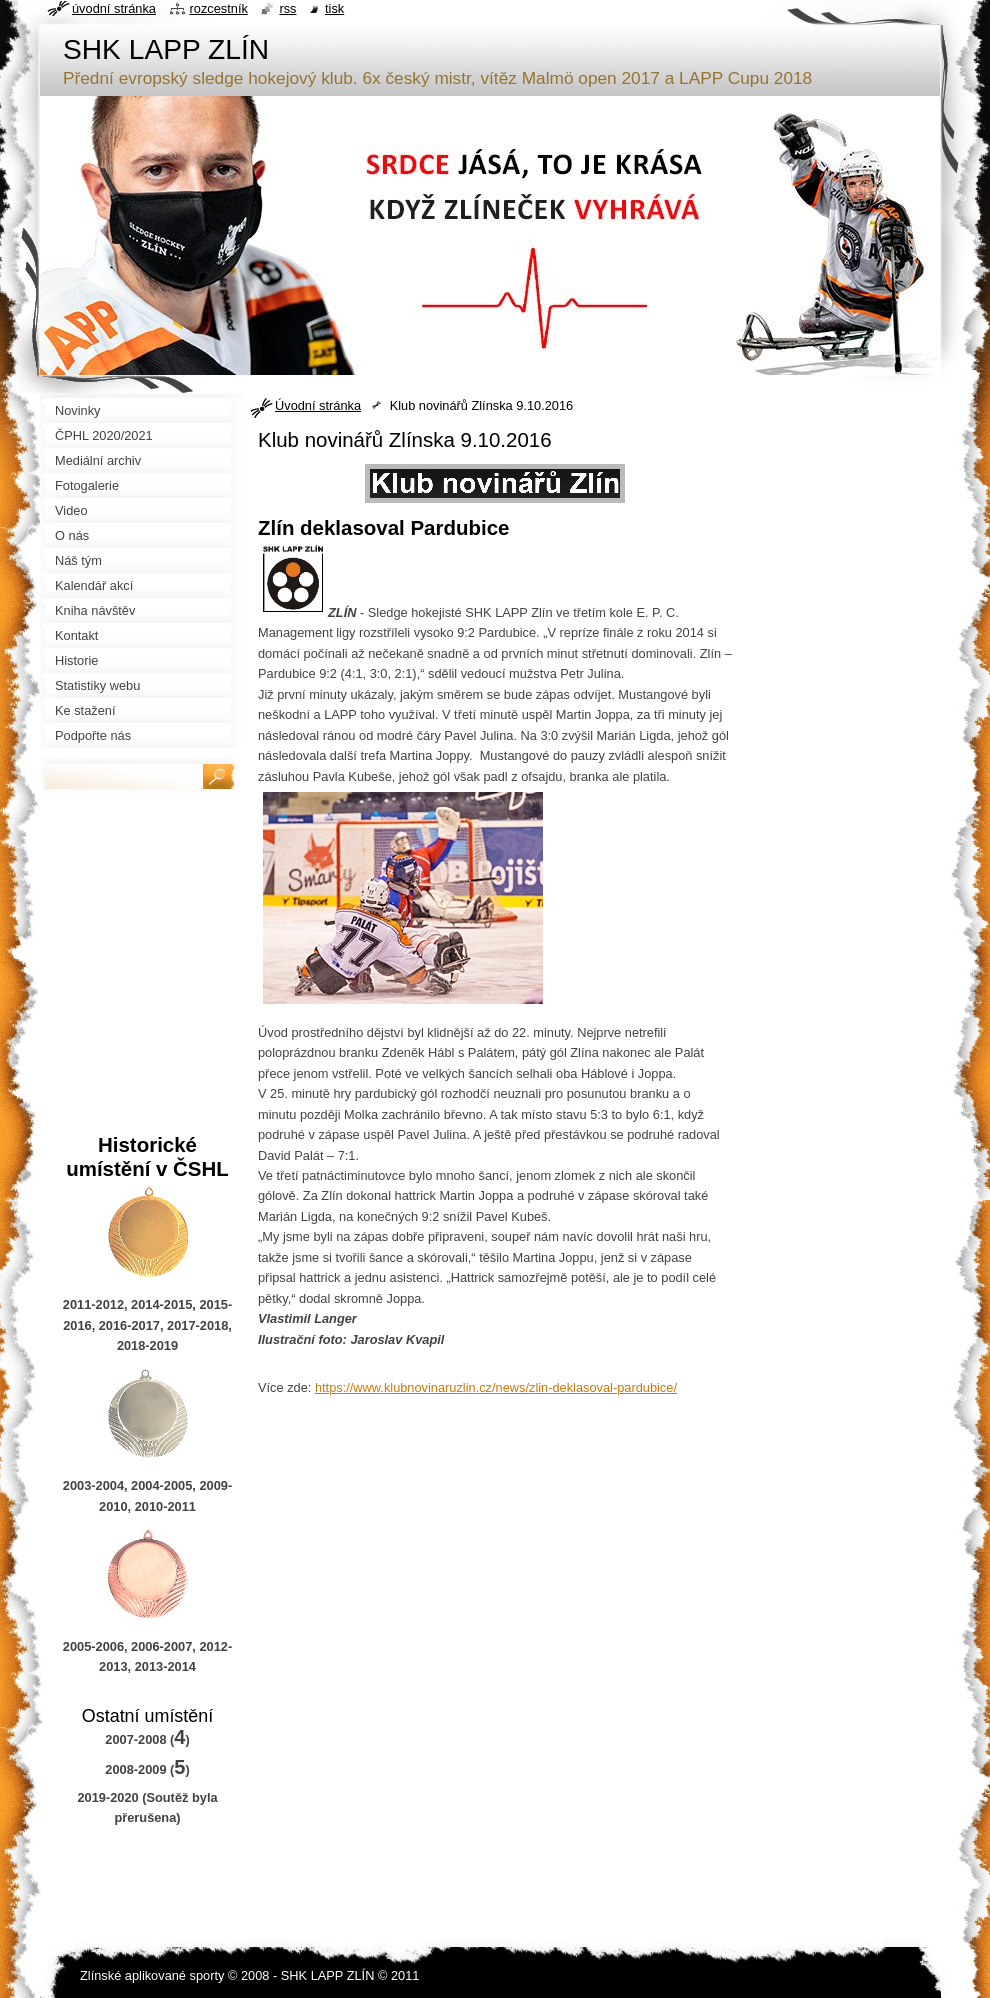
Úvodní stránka (318, 405)
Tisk (334, 8)
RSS (287, 8)
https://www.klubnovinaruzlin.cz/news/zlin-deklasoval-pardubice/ (496, 1387)
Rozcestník (219, 8)
